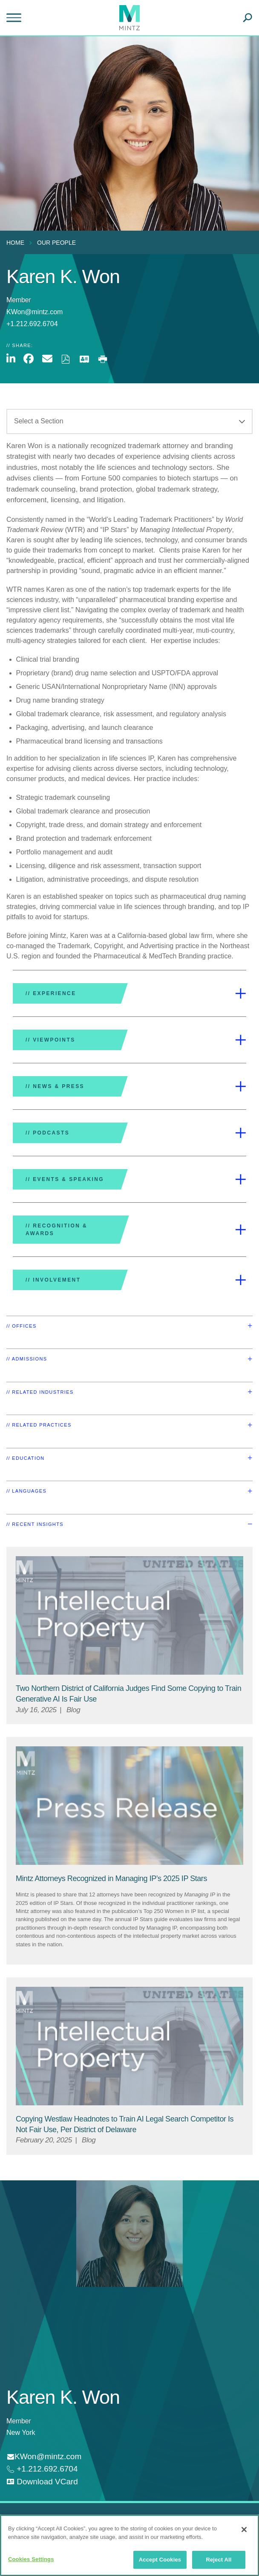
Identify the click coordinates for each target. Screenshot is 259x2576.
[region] (129, 2545)
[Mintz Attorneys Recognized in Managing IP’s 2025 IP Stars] (111, 1878)
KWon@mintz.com (34, 311)
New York (20, 2432)
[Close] (244, 2529)
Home (15, 242)
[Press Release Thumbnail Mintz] (129, 1805)
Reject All (218, 2559)
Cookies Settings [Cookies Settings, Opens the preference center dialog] (31, 2559)
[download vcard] (42, 2482)
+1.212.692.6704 (46, 2468)
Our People (56, 242)
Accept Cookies (160, 2559)
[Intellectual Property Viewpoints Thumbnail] (129, 1615)
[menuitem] (17, 242)
